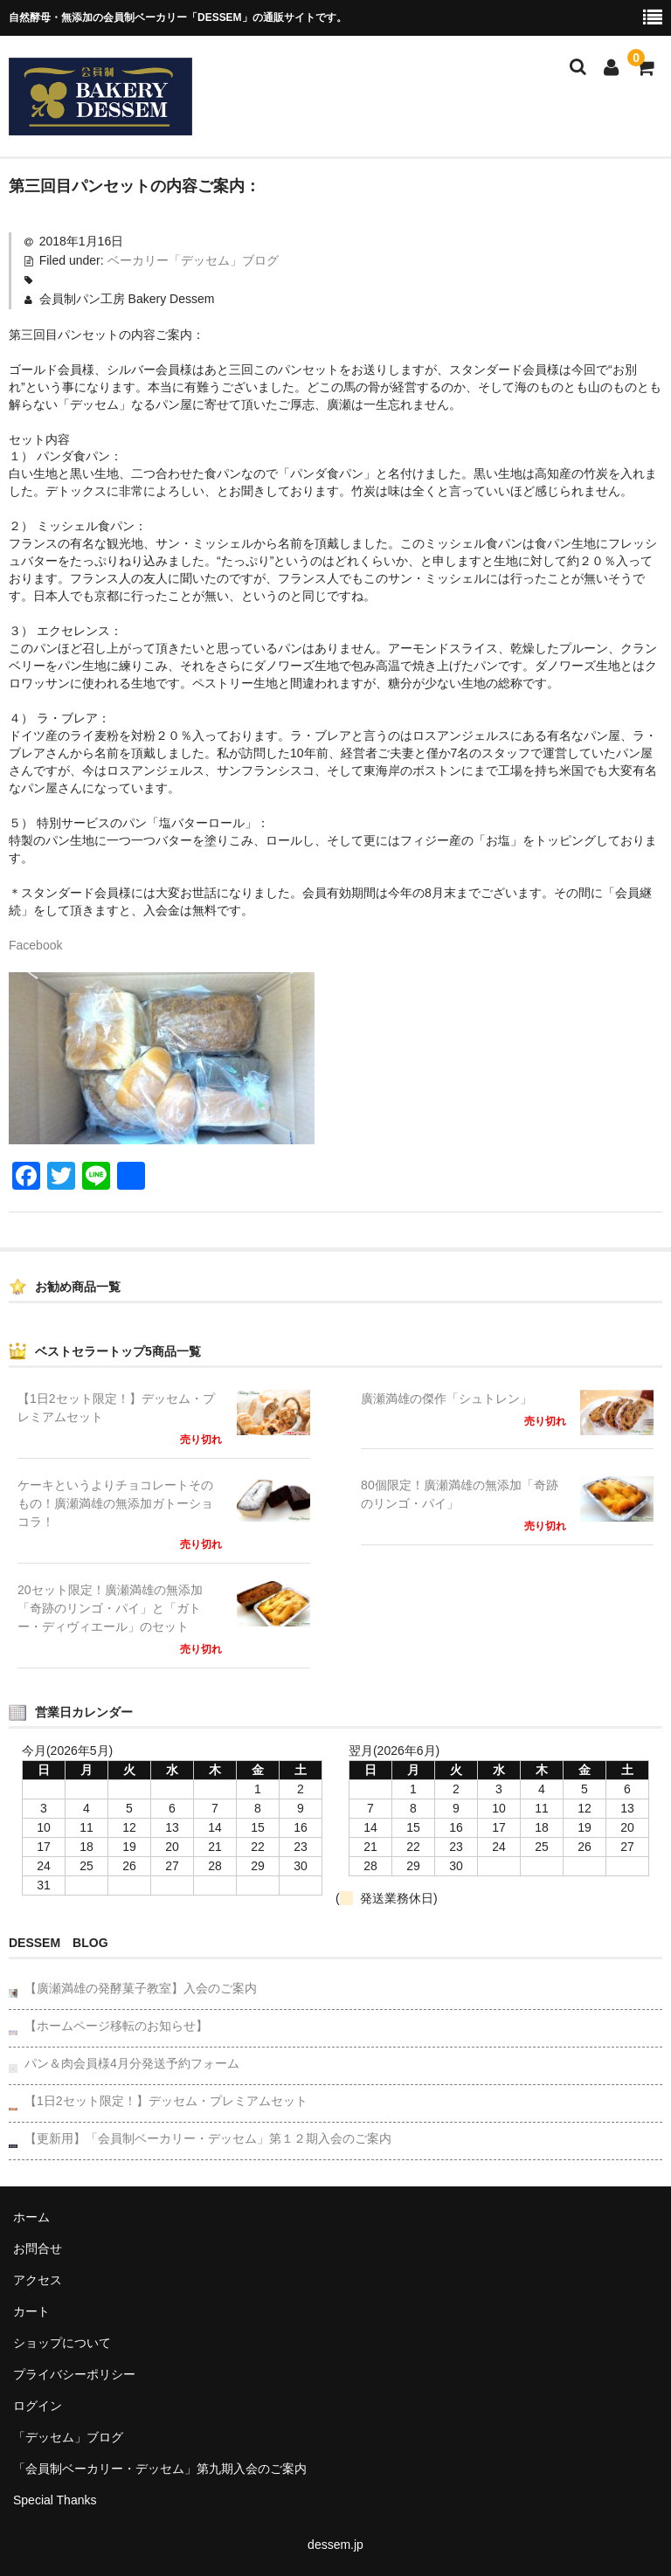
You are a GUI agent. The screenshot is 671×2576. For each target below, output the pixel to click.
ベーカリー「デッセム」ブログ (193, 260)
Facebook (35, 945)
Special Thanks (54, 2500)
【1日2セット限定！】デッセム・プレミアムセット (116, 1408)
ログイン (37, 2406)
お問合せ (37, 2248)
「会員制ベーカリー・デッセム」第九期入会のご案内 (160, 2469)
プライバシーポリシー (74, 2374)
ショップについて (62, 2343)
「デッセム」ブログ (68, 2437)
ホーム (31, 2217)
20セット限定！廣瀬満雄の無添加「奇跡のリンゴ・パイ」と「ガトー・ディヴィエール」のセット (110, 1608)
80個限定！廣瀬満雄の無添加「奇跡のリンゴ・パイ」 (459, 1494)
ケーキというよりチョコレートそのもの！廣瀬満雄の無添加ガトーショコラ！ (115, 1503)
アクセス (37, 2280)
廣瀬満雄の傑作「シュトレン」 (446, 1398)
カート (31, 2311)
